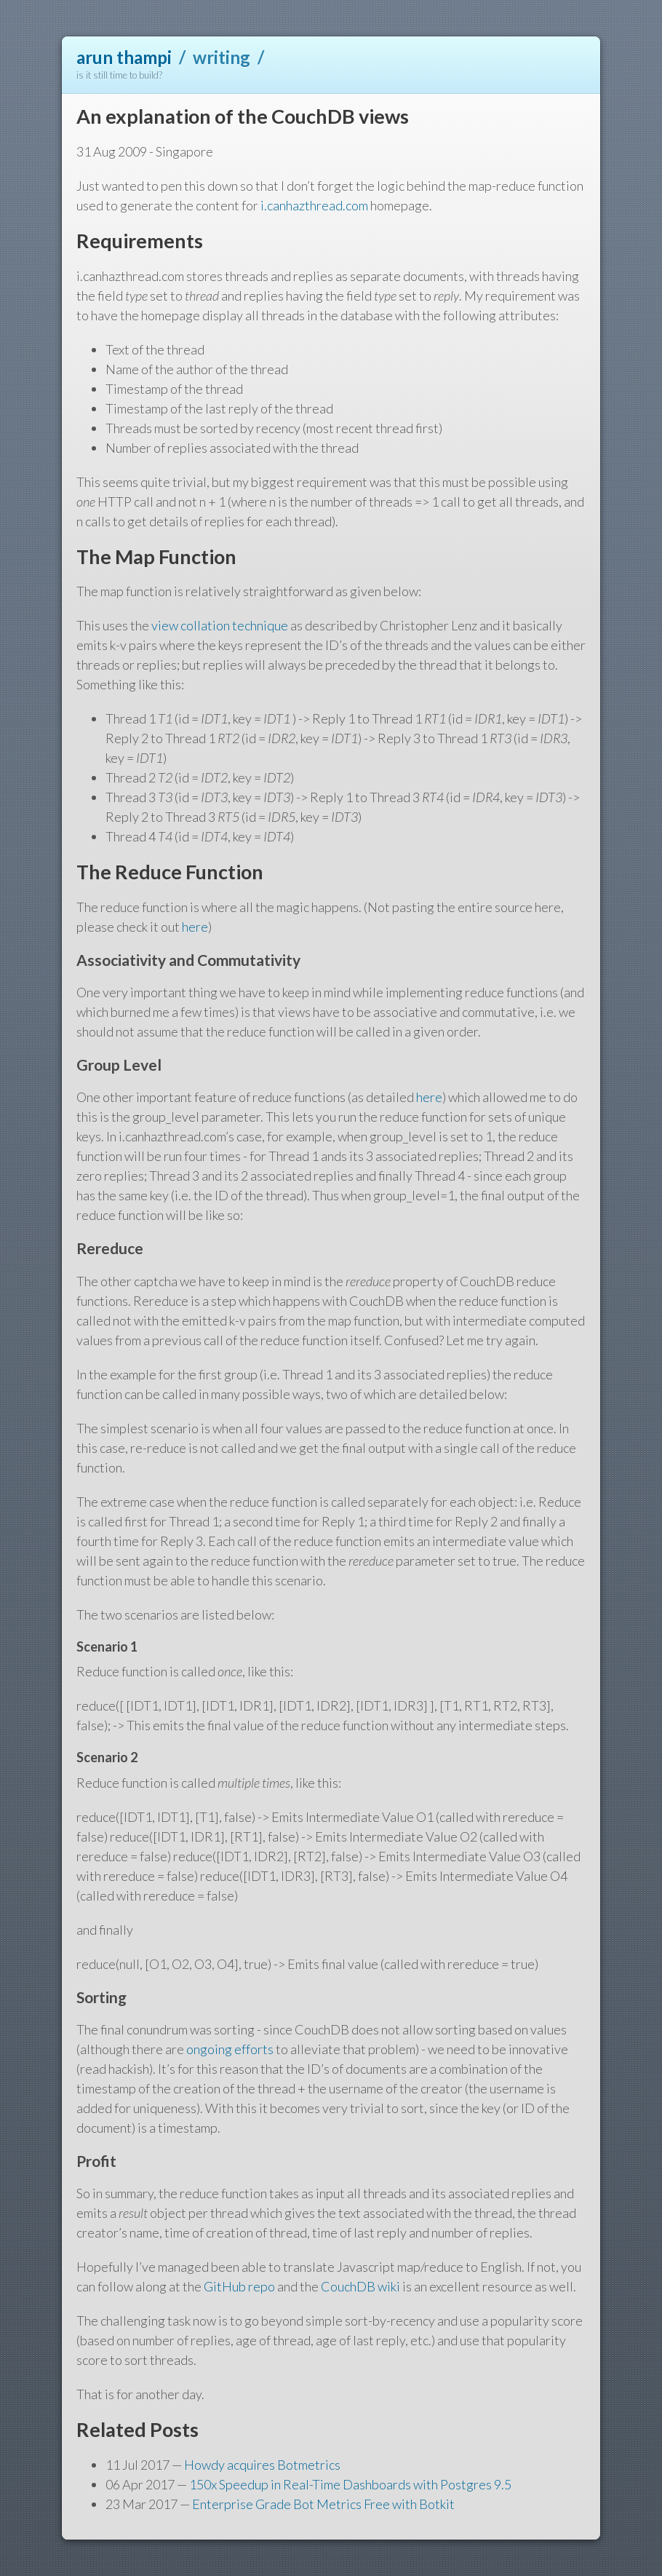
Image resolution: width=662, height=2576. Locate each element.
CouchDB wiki (360, 2286)
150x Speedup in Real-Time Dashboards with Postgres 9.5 (350, 2484)
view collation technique (219, 625)
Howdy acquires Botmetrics (262, 2465)
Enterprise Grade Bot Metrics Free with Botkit (323, 2504)
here (195, 927)
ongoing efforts (230, 2049)
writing (221, 57)
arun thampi (124, 57)
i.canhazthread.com (314, 205)
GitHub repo (239, 2286)
